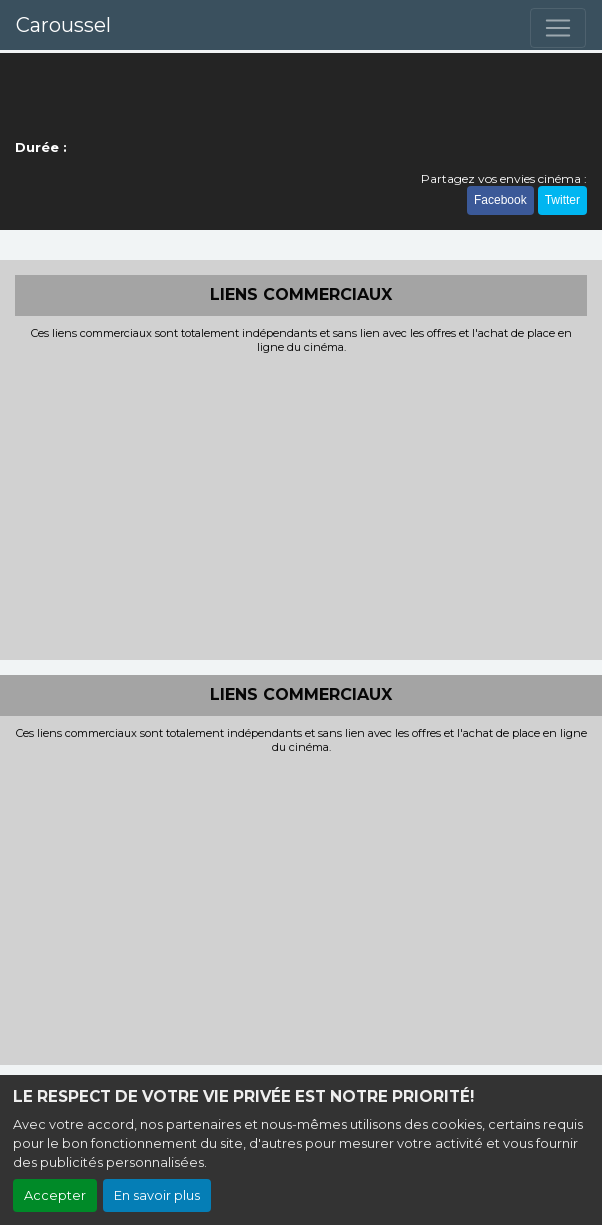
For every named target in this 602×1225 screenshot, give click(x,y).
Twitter (562, 200)
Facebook (500, 200)
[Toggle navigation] (558, 28)
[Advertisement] (301, 505)
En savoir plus (157, 1195)
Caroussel (63, 25)
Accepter (55, 1195)
